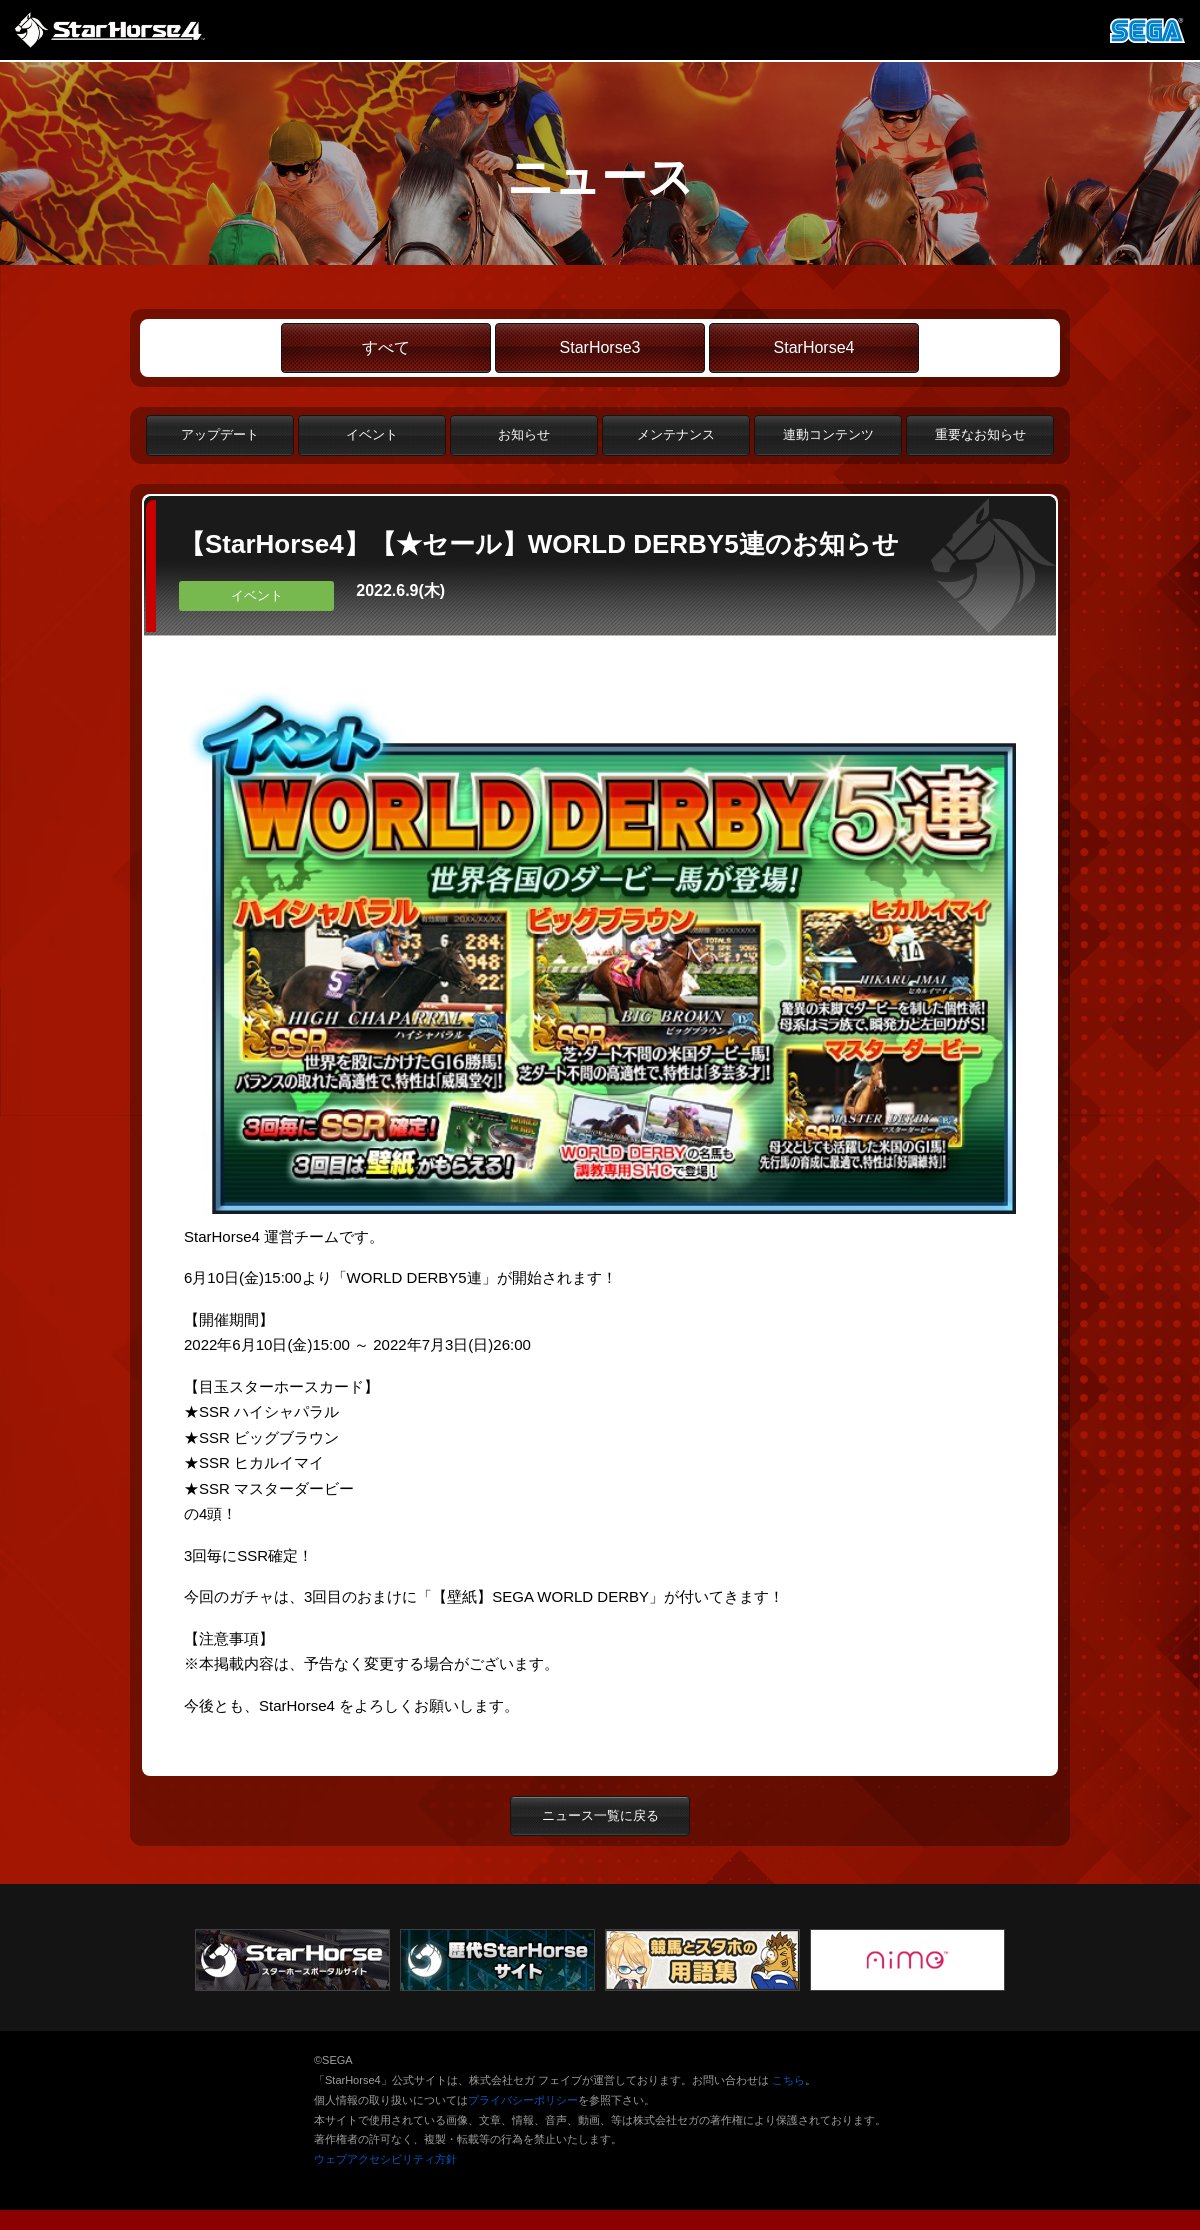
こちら (788, 2080)
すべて (386, 347)
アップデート (220, 434)
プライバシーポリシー (523, 2100)
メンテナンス (676, 434)
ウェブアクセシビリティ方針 (385, 2159)
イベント (372, 434)
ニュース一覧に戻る (600, 1815)
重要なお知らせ (980, 434)
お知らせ (524, 434)
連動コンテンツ (828, 434)
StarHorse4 (814, 347)
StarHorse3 (600, 347)
